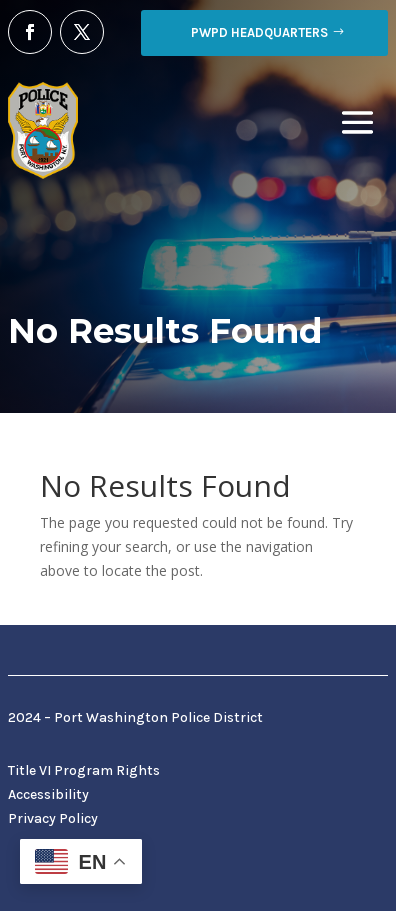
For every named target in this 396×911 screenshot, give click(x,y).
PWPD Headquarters (259, 32)
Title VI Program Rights (84, 770)
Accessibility (48, 794)
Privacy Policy (53, 818)
